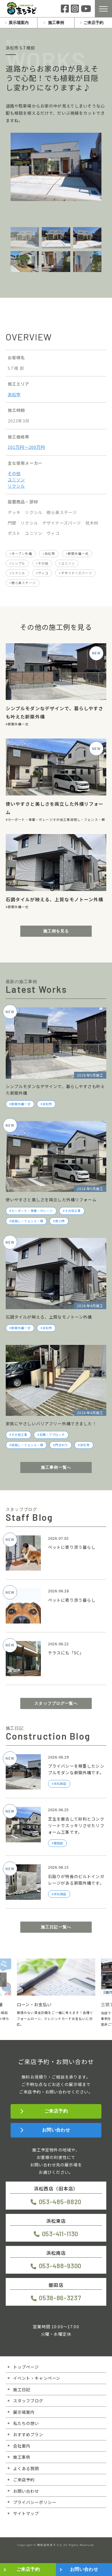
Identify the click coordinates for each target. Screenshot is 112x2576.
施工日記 (22, 2389)
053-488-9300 (60, 2265)
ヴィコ (43, 573)
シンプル (18, 563)
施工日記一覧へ (56, 1927)
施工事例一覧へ (56, 1467)
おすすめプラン (28, 2434)
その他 (14, 473)
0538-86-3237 (60, 2297)
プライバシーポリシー (35, 2502)
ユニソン (16, 480)
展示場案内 (19, 22)
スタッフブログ (28, 2401)
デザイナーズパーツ (76, 573)
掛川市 (60, 1221)
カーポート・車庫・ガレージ (30, 819)
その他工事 (61, 819)
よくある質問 (26, 2468)
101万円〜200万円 (26, 447)
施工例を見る (56, 931)
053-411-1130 (60, 2233)
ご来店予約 (93, 22)
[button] (3, 1979)
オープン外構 (21, 553)
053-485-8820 (60, 2201)
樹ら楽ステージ (23, 582)
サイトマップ (26, 2513)
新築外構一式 (78, 553)
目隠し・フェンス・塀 (87, 819)
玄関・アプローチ (52, 1434)
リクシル (16, 486)
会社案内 (22, 2446)
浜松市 (14, 394)
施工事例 (56, 22)
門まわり (61, 1445)
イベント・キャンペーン (37, 2378)
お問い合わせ (56, 2130)
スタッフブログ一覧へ (56, 1703)
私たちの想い (26, 2423)
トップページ (26, 2367)
